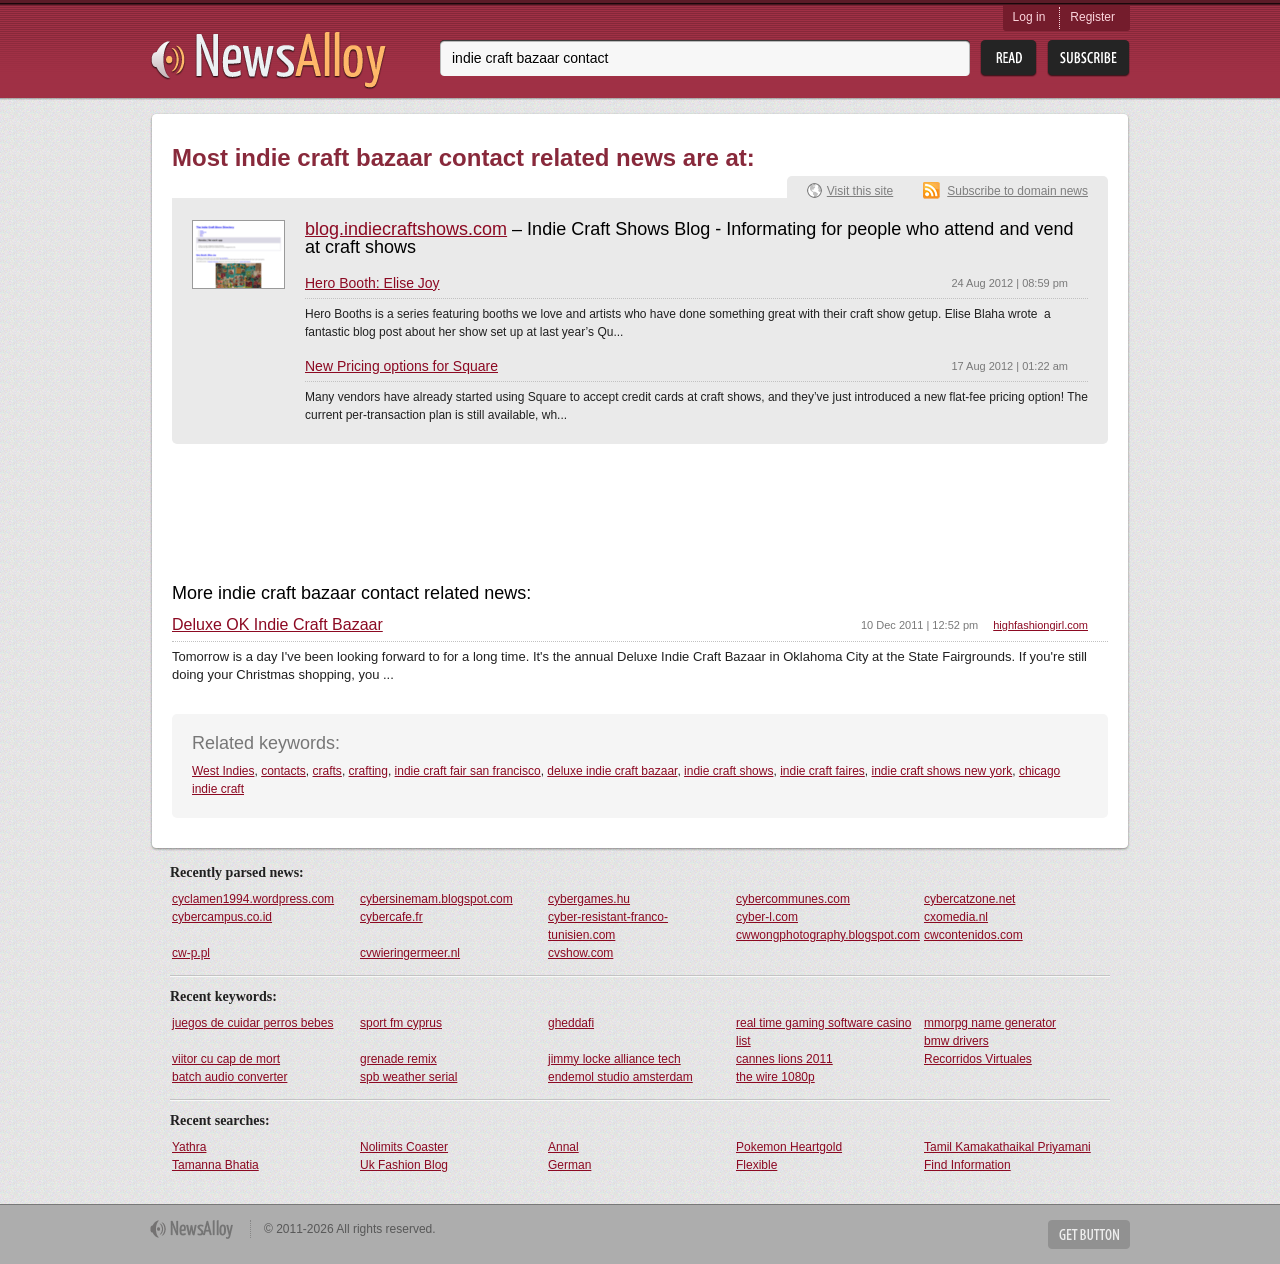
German (569, 1165)
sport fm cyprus (401, 1023)
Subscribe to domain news (1017, 191)
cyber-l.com (767, 917)
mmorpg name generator (990, 1023)
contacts (283, 771)
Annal (563, 1147)
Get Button (1089, 1234)
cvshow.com (580, 953)
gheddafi (571, 1023)
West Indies (223, 771)
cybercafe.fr (391, 917)
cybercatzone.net (969, 899)
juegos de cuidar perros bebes (252, 1023)
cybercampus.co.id (222, 917)
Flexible (756, 1165)
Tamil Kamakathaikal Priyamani (1007, 1147)
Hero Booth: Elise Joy (372, 283)
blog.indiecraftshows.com (406, 229)
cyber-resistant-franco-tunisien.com (608, 926)
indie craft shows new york (942, 771)
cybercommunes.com (793, 899)
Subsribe (1088, 58)
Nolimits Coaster (404, 1147)
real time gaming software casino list (823, 1032)
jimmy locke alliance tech (614, 1059)
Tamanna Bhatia (215, 1165)
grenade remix (398, 1059)
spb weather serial (408, 1077)
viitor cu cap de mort (226, 1059)
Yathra (189, 1147)
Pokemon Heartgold (789, 1147)
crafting (368, 771)
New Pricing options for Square (401, 366)
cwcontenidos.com (973, 935)
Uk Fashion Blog (404, 1165)
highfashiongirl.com (1040, 625)
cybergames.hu (589, 899)
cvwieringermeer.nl (410, 953)
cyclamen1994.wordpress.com (253, 899)
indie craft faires (822, 771)
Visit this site (860, 191)
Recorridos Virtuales (978, 1059)
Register (1092, 17)
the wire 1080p (775, 1077)
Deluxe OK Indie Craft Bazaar (277, 625)
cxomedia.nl (956, 917)
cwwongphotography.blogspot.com (828, 935)
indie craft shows (728, 771)
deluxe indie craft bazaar (612, 771)
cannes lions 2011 (784, 1059)
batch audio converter (229, 1077)
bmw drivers (956, 1041)
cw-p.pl (191, 953)
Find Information (967, 1165)
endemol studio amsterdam (620, 1077)
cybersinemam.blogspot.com (436, 899)
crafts (327, 771)
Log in (1029, 17)
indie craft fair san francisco (468, 771)
